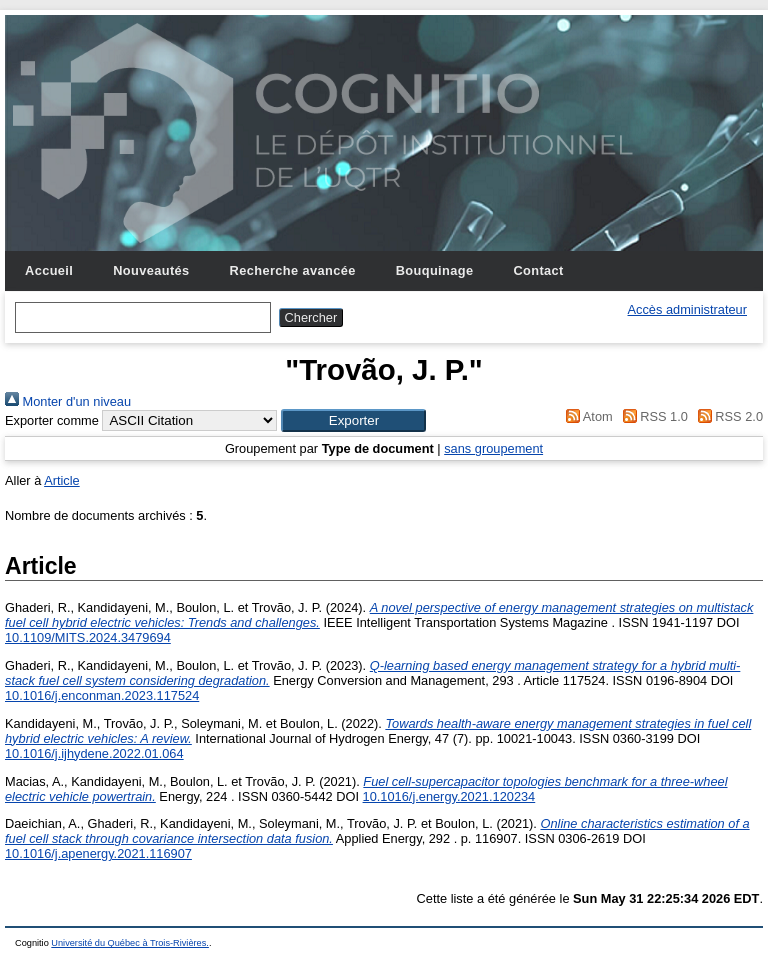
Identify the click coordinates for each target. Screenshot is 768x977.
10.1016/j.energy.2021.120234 (449, 796)
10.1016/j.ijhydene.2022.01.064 (94, 753)
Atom (586, 416)
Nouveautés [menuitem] (151, 270)
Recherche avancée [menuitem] (293, 270)
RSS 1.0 (652, 416)
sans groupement (493, 448)
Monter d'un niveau (68, 401)
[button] (353, 420)
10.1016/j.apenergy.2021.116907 (98, 853)
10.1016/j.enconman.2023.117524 (102, 695)
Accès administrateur (687, 309)
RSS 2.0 (727, 416)
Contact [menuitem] (538, 270)
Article (62, 480)
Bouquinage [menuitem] (435, 270)
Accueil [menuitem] (49, 270)
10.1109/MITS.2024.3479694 (88, 637)
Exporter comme (52, 420)
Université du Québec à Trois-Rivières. (130, 943)
